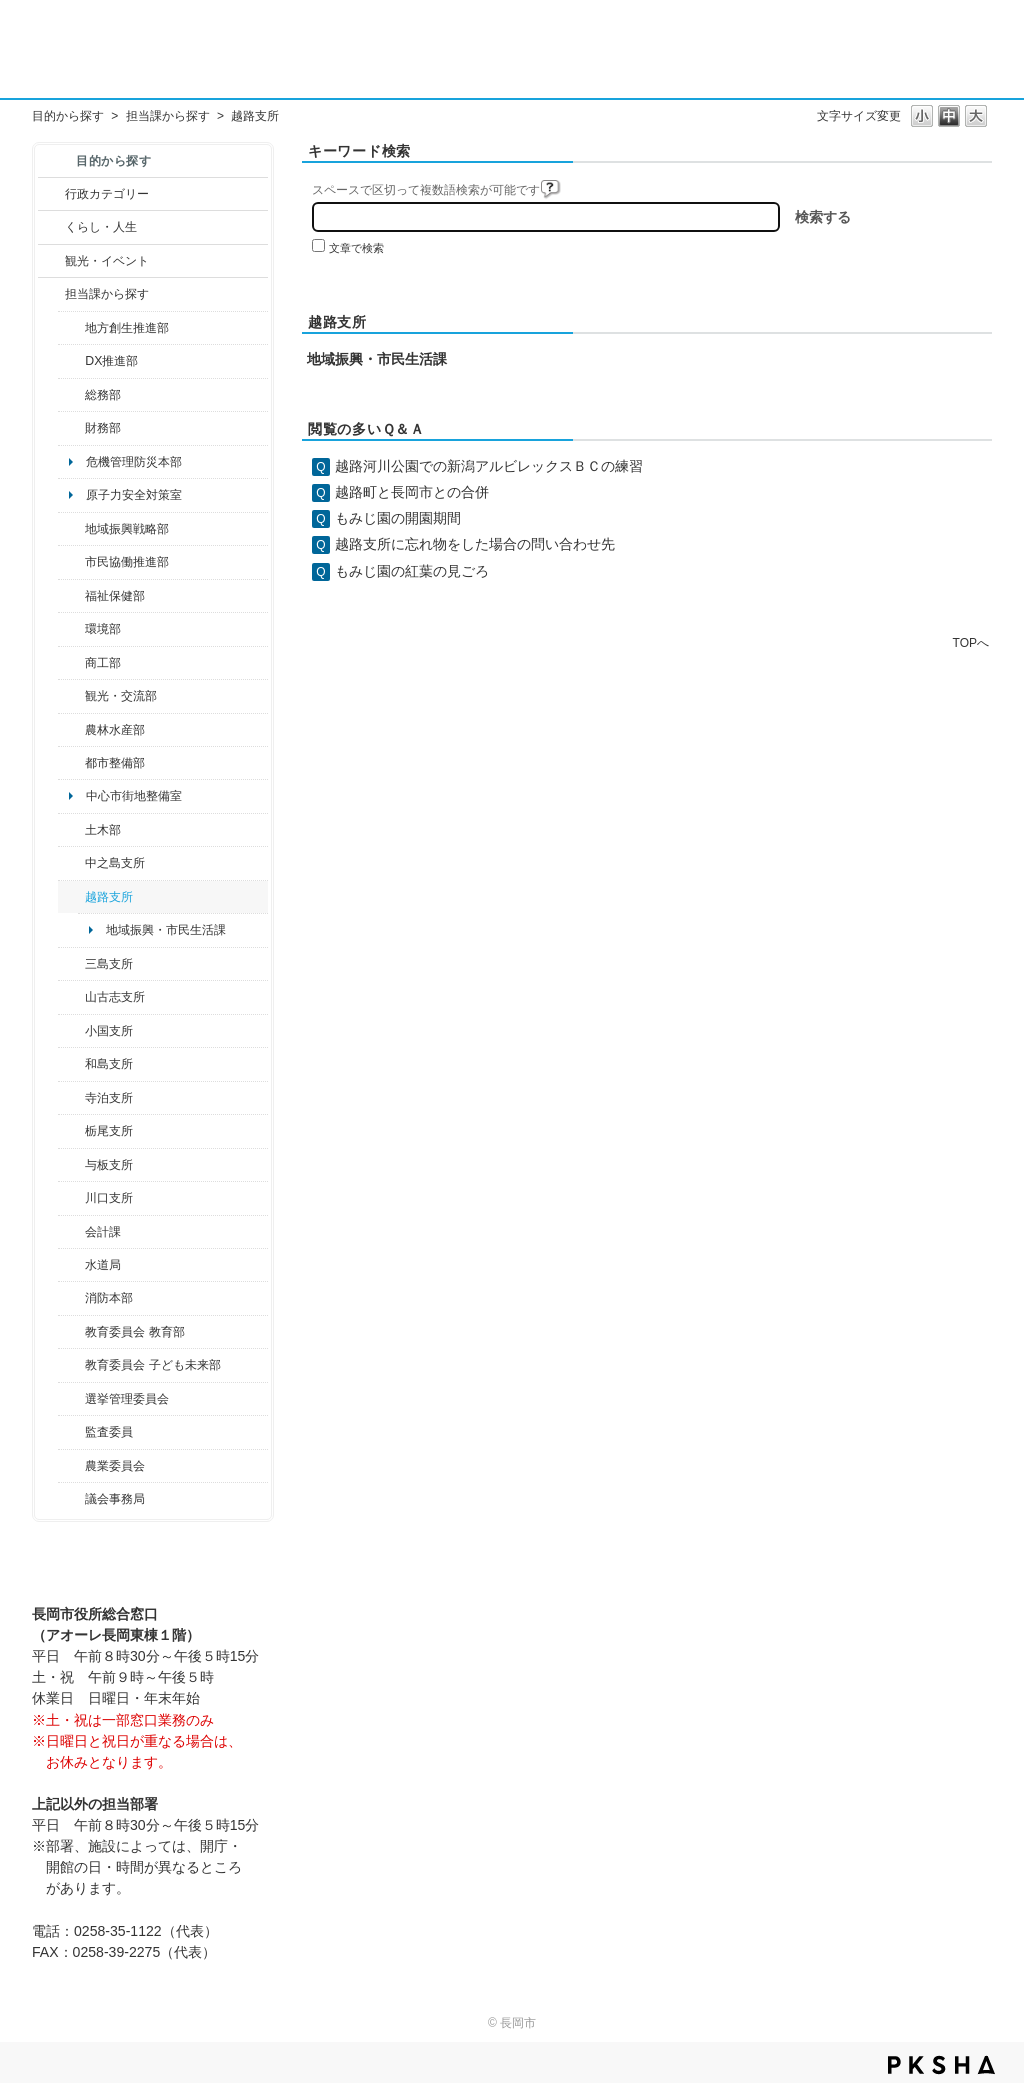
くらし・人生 (101, 227)
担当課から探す (168, 116)
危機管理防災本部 (134, 462)
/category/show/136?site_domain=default (71, 1165)
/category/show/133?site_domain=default (71, 1198)
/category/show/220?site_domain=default (71, 1432)
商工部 (103, 663)
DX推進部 (111, 361)
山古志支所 (115, 997)
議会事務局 (115, 1499)
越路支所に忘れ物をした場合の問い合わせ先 (475, 544)
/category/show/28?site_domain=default (71, 830)
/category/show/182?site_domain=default (71, 763)
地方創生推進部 (127, 328)
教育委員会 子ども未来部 (152, 1365)
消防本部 (109, 1298)
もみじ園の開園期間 (398, 518)
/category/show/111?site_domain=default (71, 1399)
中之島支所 (115, 863)
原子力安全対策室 (134, 495)
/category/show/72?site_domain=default (71, 428)
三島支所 (109, 964)
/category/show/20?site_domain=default (71, 696)
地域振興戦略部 (127, 529)
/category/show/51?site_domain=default (71, 1365)
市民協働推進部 (127, 562)
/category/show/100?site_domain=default (71, 328)
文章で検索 (356, 248)
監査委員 (109, 1432)
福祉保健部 (115, 596)
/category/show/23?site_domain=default (71, 629)
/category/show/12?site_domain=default (51, 227)
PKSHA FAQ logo (941, 2065)
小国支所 (109, 1031)
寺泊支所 (109, 1098)
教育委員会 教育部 (134, 1332)
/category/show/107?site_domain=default (71, 863)
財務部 (103, 428)
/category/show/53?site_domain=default (71, 964)
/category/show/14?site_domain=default (71, 596)
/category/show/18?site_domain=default (51, 261)
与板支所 (109, 1165)
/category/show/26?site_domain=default (71, 562)
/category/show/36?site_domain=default (71, 663)
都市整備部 (115, 763)
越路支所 (109, 897)
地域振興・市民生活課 (166, 930)
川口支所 (109, 1198)
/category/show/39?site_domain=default (71, 1332)
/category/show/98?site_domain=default (71, 997)
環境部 (103, 629)
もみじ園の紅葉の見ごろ (412, 571)
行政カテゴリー (107, 194)
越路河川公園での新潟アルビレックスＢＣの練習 (489, 466)
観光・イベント (107, 261)
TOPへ (971, 642)
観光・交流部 (121, 696)
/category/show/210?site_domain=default (71, 1232)
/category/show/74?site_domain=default (71, 1031)
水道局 (103, 1265)
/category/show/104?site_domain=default (71, 529)
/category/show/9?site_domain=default (51, 294)
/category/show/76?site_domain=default (71, 730)
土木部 (103, 830)
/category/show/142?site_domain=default (71, 897)
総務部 (103, 395)
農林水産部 (115, 730)
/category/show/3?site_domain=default (51, 194)
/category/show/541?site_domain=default (71, 361)
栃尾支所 (109, 1131)
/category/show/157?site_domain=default (71, 1499)
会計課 (103, 1232)
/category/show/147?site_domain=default (71, 1265)
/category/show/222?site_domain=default (71, 1466)
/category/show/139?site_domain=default (71, 1064)
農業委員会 (115, 1466)
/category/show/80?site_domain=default (71, 1131)
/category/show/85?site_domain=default (71, 1298)
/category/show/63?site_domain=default (71, 1098)
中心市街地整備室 (134, 796)
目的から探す (68, 116)
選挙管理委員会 (127, 1399)
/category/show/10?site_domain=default (71, 395)
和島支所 (109, 1064)
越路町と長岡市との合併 (412, 492)
